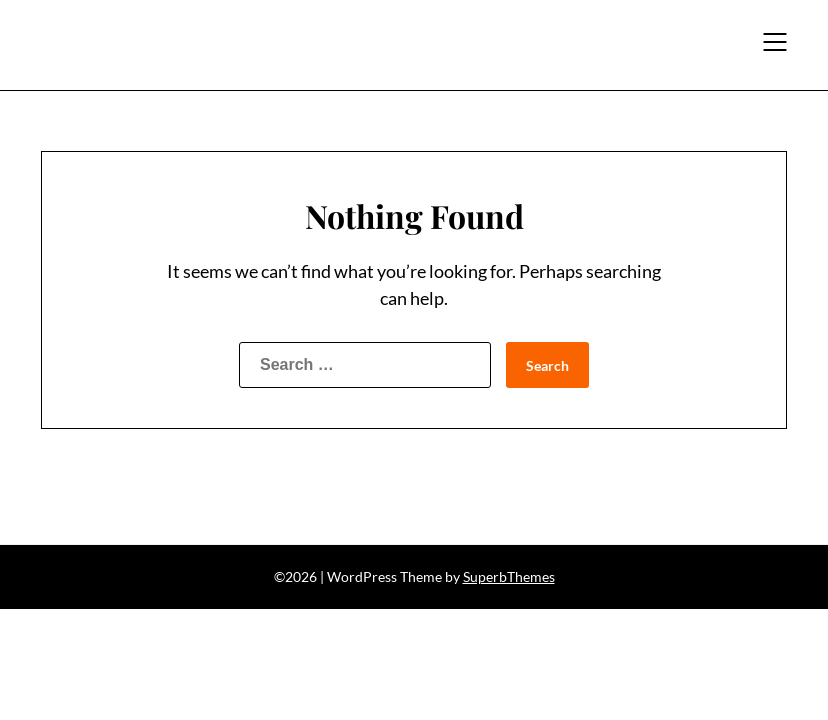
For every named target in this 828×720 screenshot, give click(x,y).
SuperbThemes (509, 576)
